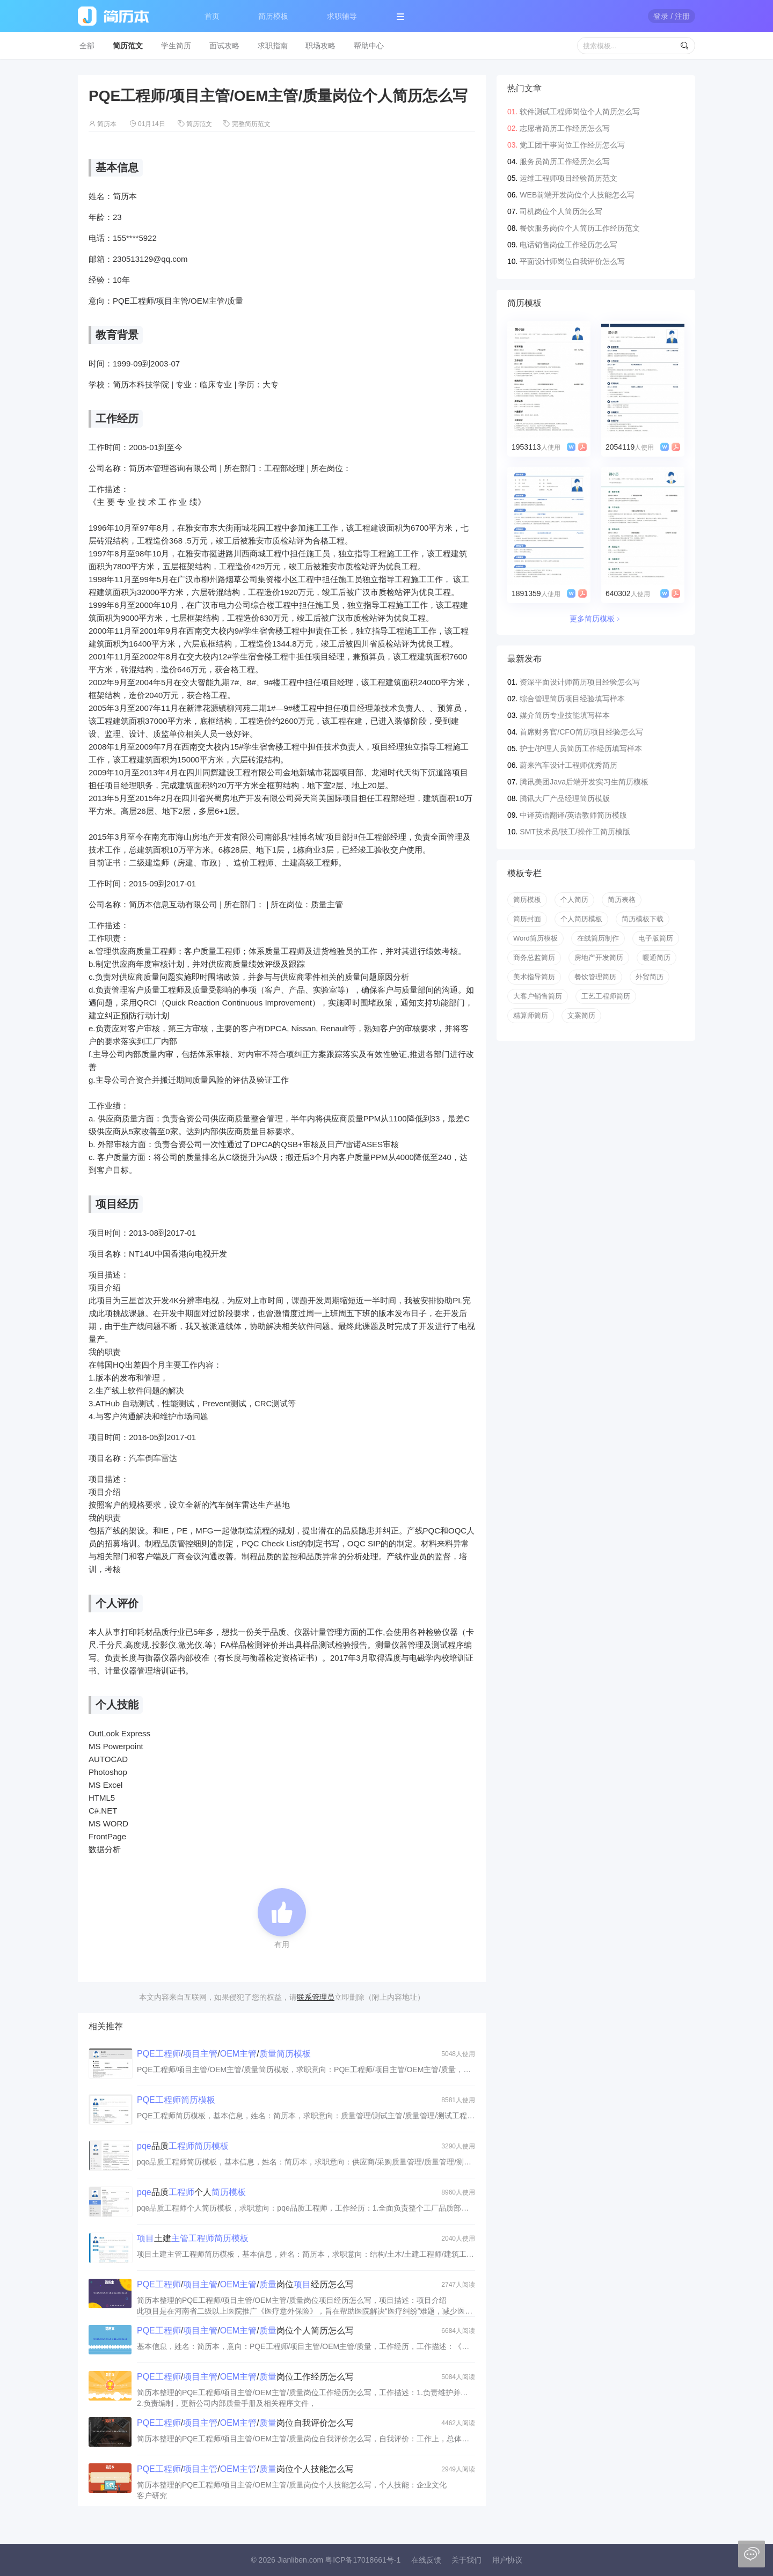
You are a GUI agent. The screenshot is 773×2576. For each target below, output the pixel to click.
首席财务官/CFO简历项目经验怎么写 (581, 732)
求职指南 (273, 45)
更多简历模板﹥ (596, 618)
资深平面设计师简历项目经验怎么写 (580, 682)
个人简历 (574, 900)
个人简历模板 (581, 919)
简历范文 (128, 45)
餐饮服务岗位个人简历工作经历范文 (580, 228)
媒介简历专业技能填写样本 (565, 715)
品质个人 (191, 2192)
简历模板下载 (642, 919)
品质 (183, 2146)
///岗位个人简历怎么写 (245, 2330)
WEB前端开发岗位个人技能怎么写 (577, 194)
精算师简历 (530, 1015)
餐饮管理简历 (595, 977)
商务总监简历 (534, 957)
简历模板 (273, 16)
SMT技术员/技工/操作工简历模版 (575, 831)
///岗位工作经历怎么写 (245, 2376)
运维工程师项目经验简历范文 (568, 178)
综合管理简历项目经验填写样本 (572, 698)
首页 (212, 16)
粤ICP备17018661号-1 (362, 2560)
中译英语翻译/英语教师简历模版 (573, 815)
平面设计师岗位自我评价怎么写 (572, 261)
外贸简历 (649, 977)
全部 (86, 45)
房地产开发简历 (598, 957)
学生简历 (176, 45)
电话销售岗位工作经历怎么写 (568, 244)
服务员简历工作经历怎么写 (565, 161)
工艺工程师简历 (605, 996)
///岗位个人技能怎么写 (245, 2469)
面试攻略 (224, 45)
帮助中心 (369, 45)
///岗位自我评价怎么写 (245, 2422)
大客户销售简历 (537, 996)
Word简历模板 (535, 938)
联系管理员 (315, 1997)
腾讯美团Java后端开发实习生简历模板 (584, 781)
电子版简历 (655, 938)
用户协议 (507, 2560)
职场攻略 (320, 45)
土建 (193, 2238)
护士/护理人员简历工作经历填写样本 (581, 748)
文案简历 (581, 1015)
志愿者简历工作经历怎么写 (565, 128)
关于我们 (466, 2560)
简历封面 (527, 919)
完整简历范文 (251, 124)
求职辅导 (342, 16)
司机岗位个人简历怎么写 (561, 211)
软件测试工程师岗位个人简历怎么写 (580, 111)
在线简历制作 (598, 938)
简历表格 (622, 900)
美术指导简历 (534, 977)
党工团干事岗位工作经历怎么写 (572, 145)
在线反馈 (426, 2560)
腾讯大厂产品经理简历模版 (565, 798)
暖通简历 (656, 957)
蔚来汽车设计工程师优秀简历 (568, 765)
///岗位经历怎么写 (245, 2284)
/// (224, 2053)
